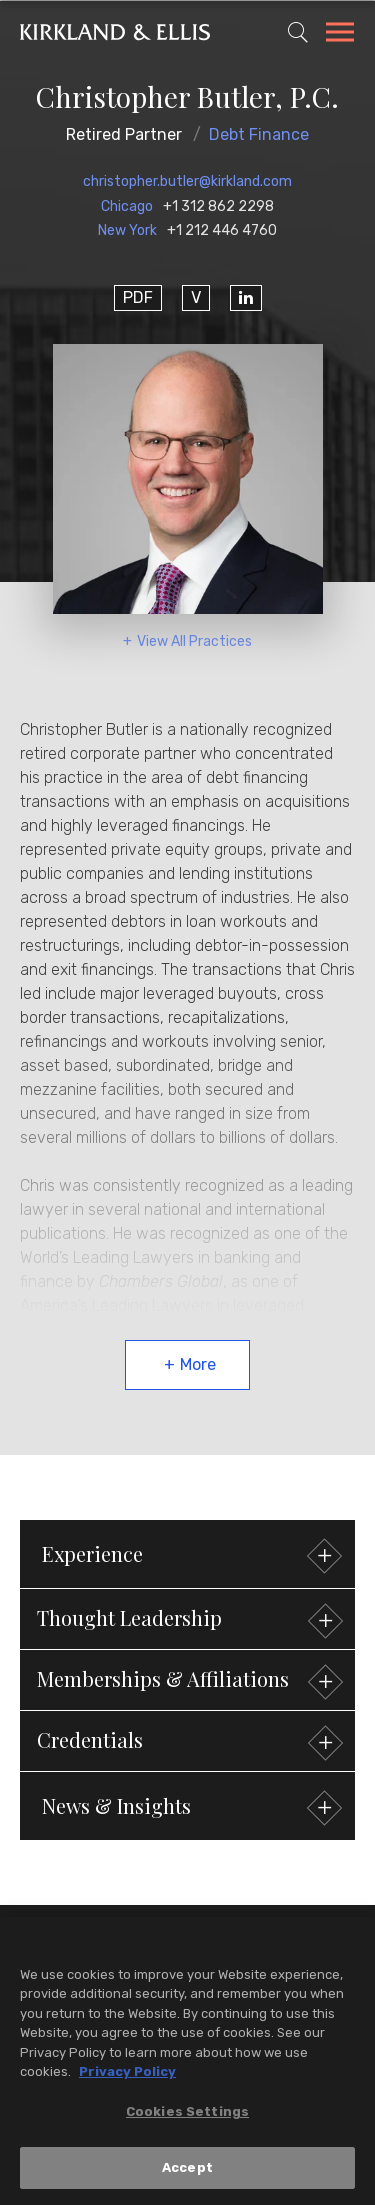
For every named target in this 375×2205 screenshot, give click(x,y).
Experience (189, 1556)
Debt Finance (259, 134)
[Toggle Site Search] (298, 32)
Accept (187, 2169)
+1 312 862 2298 (218, 206)
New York (127, 230)
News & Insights (189, 1808)
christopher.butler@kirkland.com (187, 181)
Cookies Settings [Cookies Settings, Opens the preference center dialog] (187, 2112)
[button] (187, 1619)
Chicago (127, 206)
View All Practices (194, 641)
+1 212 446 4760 (222, 230)
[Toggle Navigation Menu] (340, 35)
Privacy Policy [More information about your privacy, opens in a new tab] (127, 2073)
